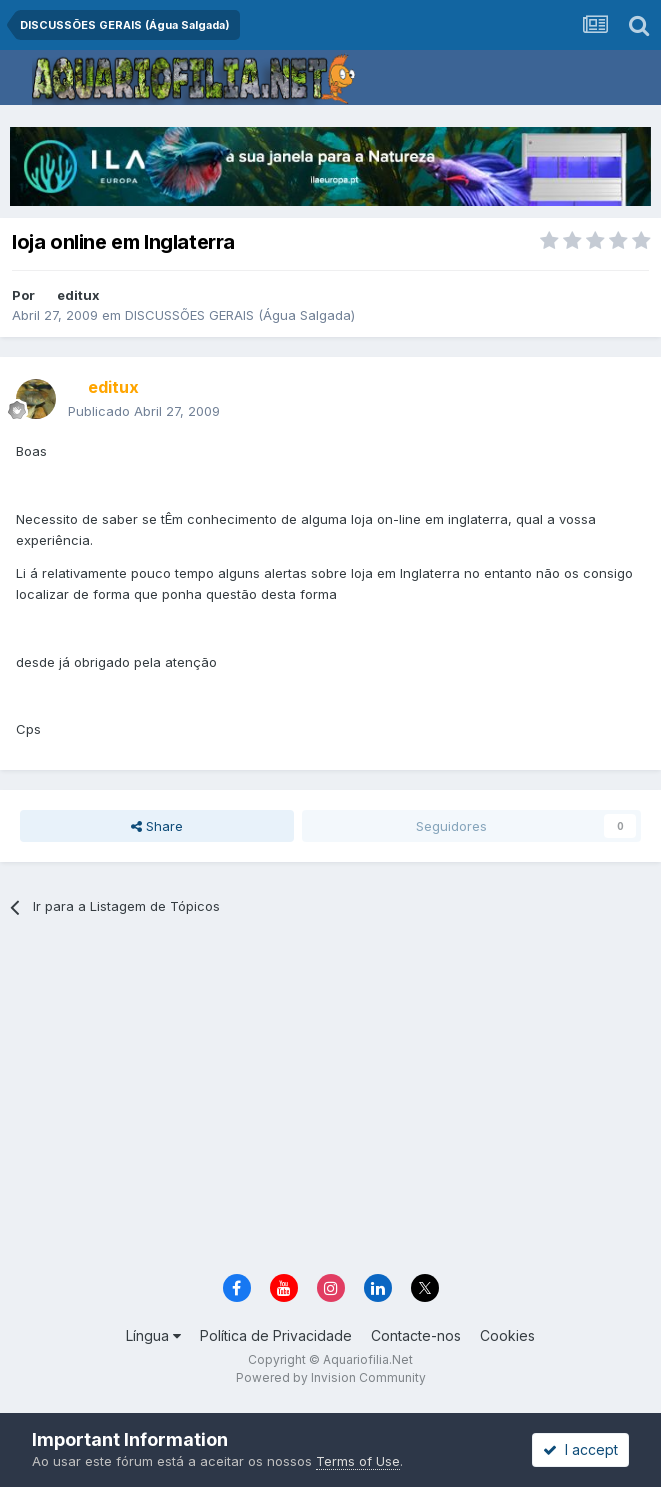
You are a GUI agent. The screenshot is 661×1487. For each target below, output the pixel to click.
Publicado (144, 411)
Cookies (507, 1335)
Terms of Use (358, 1461)
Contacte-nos (416, 1335)
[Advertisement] (346, 1102)
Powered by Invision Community (331, 1377)
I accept (580, 1449)
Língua (153, 1335)
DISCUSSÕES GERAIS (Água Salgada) (240, 315)
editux (78, 295)
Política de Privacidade (276, 1335)
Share (157, 826)
